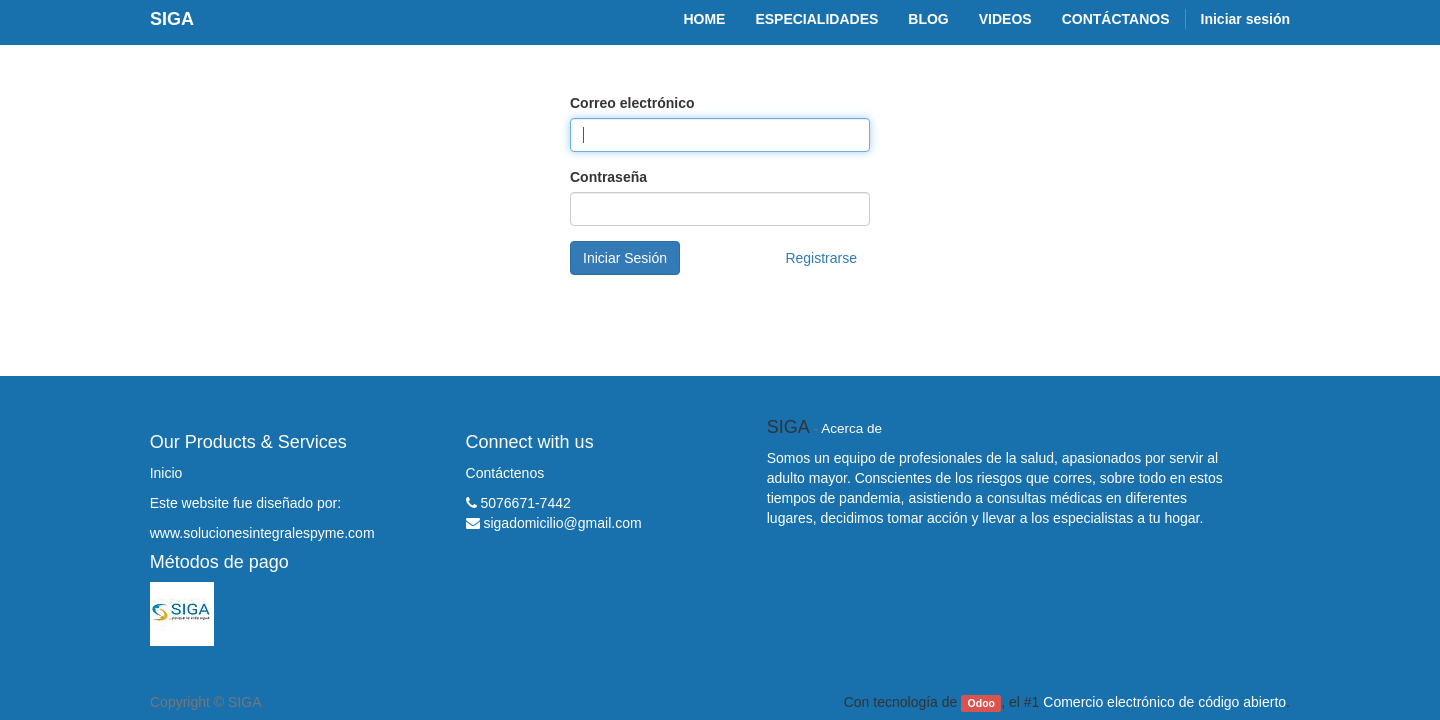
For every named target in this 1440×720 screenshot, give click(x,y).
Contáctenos (505, 473)
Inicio (166, 473)
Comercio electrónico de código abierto (1164, 702)
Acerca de (851, 428)
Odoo (981, 703)
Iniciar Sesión (625, 258)
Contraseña (608, 177)
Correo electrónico (632, 103)
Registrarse (821, 258)
